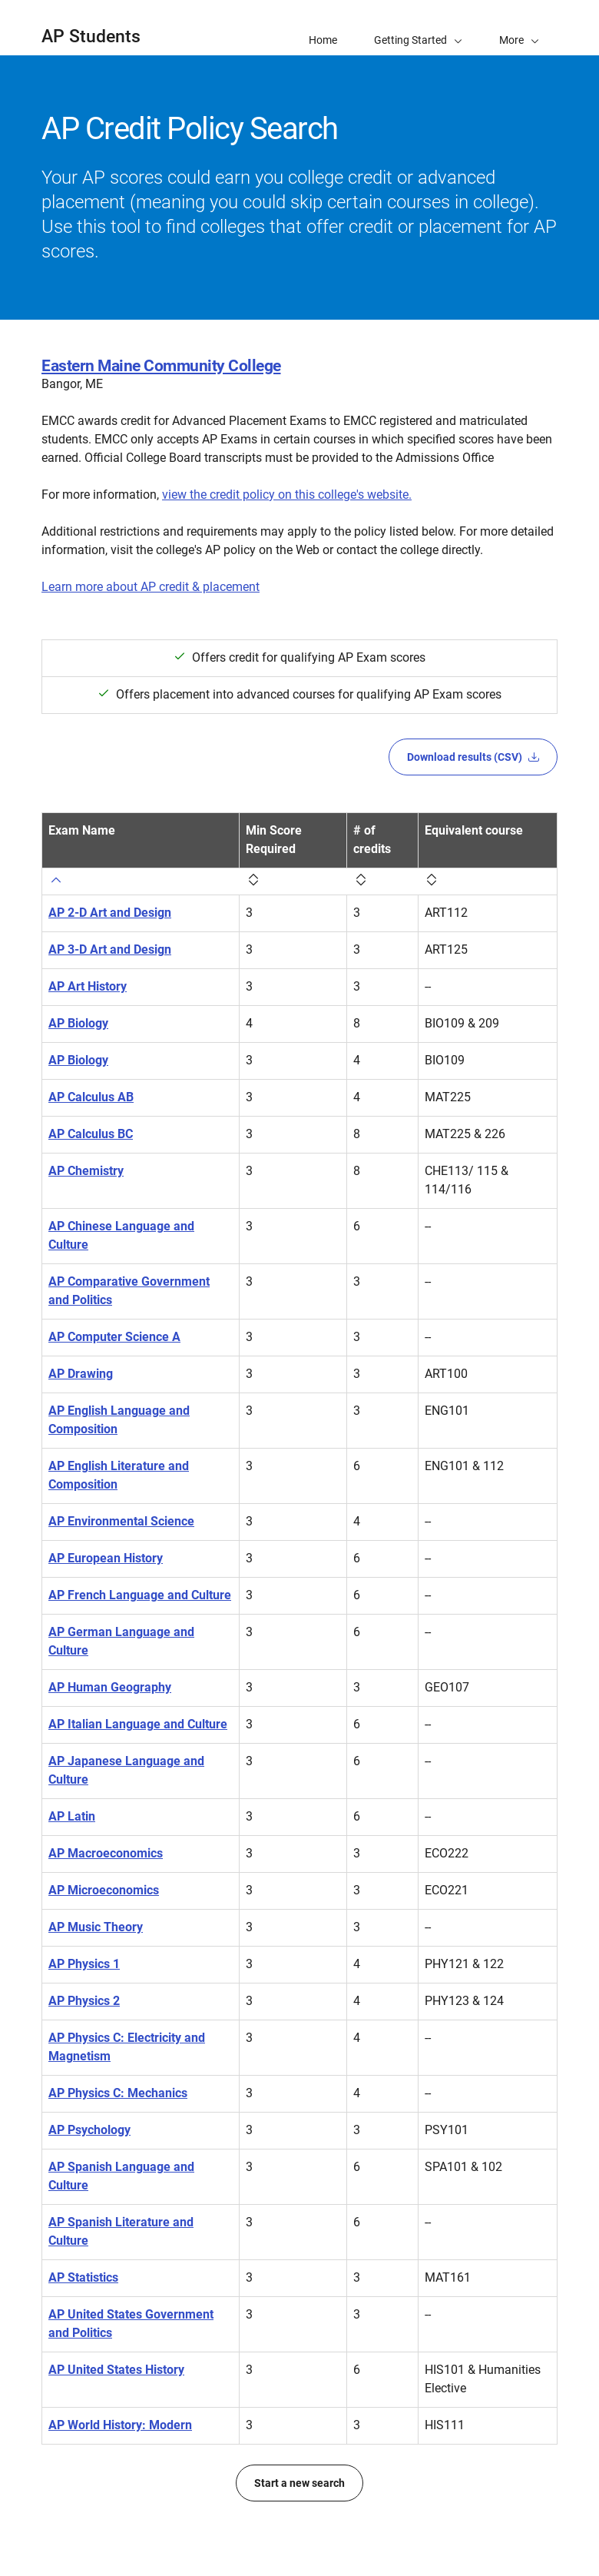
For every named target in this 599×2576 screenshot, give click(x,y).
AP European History (105, 1558)
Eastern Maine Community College (161, 366)
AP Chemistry (86, 1171)
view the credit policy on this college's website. (287, 494)
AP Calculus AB (91, 1097)
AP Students (91, 36)
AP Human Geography (109, 1687)
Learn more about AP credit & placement (150, 586)
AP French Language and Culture (139, 1595)
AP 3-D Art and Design (109, 949)
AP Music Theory (95, 1927)
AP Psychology (89, 2130)
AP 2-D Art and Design (109, 912)
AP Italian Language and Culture (137, 1724)
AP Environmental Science (121, 1521)
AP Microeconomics (103, 1890)
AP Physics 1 (84, 1964)
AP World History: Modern (120, 2425)
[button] (519, 27)
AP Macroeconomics (105, 1853)
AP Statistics (83, 2277)
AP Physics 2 (84, 2000)
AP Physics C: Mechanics (117, 2093)
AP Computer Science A (114, 1336)
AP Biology (78, 1023)
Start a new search (299, 2483)
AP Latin (71, 1816)
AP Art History (87, 986)
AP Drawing (80, 1373)
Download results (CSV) (473, 757)
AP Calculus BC (90, 1134)
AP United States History (116, 2369)
